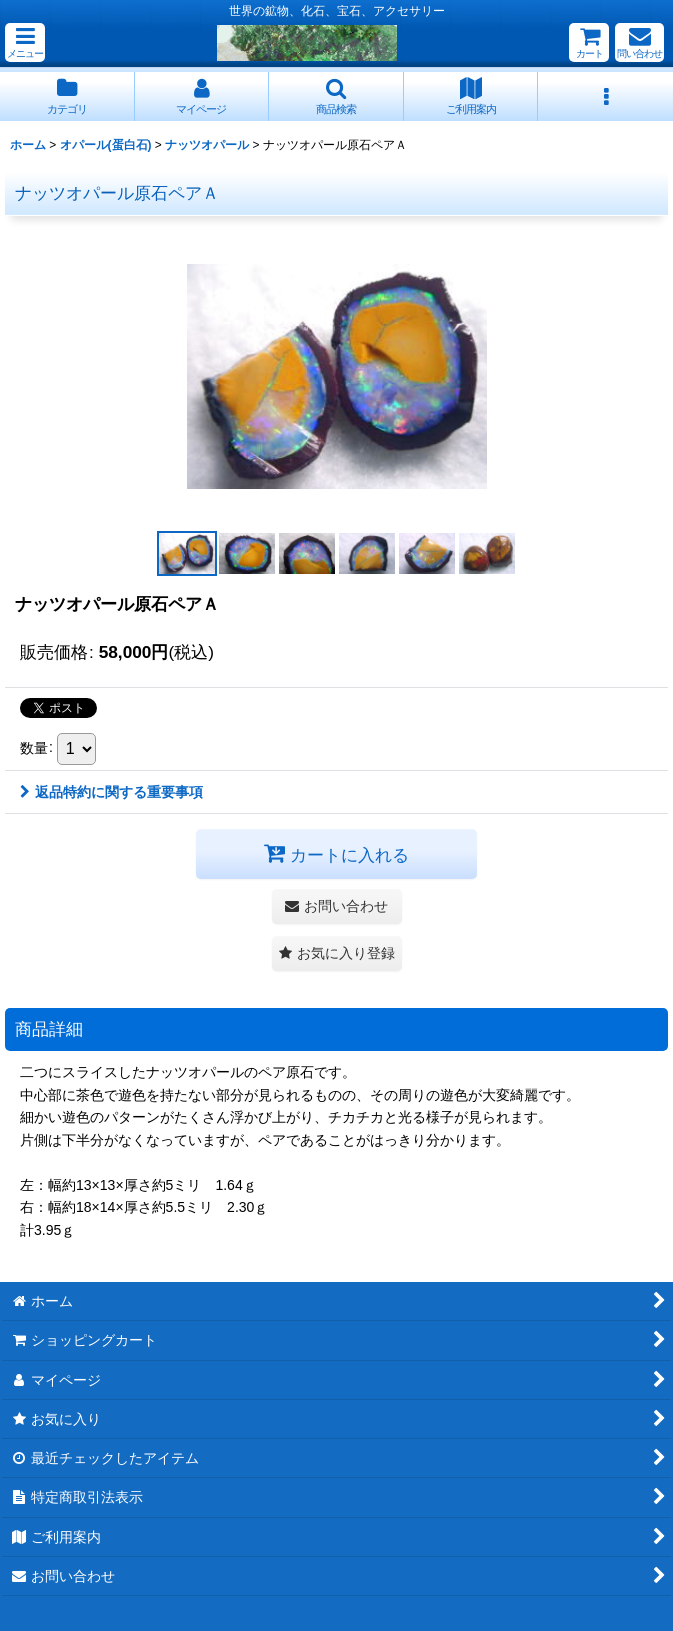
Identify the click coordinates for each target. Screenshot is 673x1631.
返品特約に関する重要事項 (111, 792)
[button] (25, 42)
